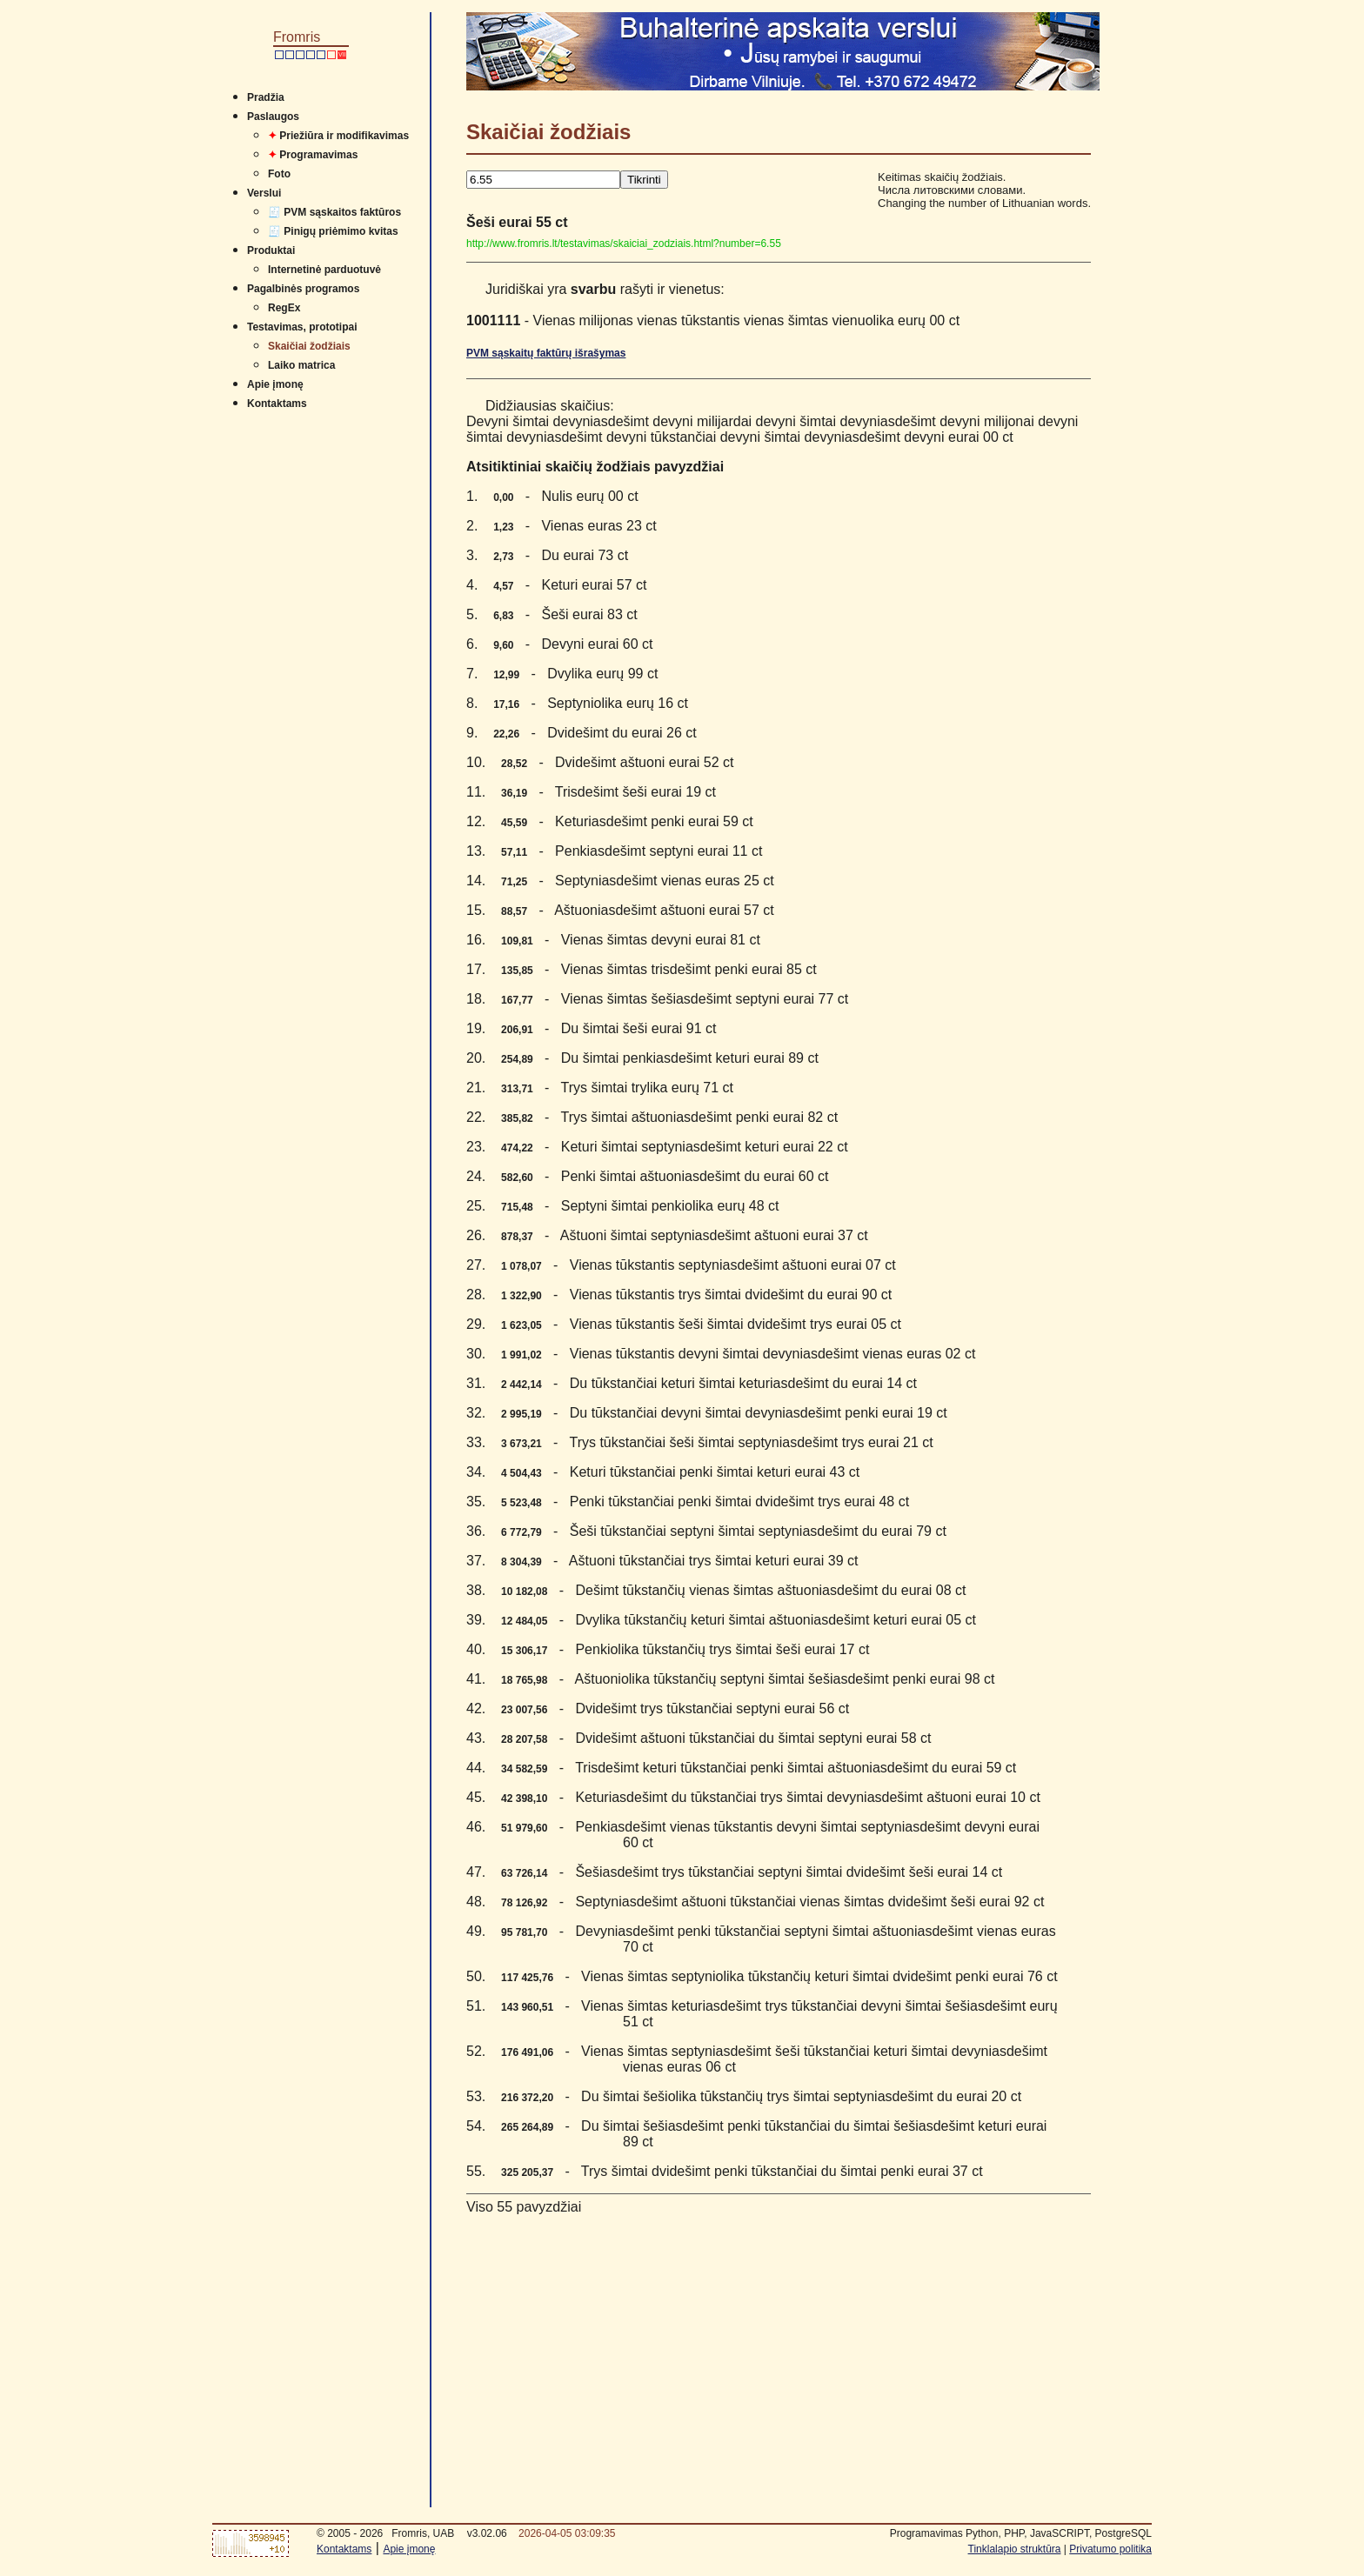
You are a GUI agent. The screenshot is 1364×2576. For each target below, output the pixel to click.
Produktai (271, 250)
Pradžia (265, 97)
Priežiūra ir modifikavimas (338, 136)
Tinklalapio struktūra (1014, 2549)
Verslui (264, 193)
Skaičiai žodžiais (309, 346)
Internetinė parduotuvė (324, 270)
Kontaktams (277, 403)
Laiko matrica (301, 365)
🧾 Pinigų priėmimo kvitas (333, 231)
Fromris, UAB (422, 2533)
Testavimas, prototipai (302, 327)
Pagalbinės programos (303, 289)
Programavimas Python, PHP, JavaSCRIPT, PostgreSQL (1021, 2533)
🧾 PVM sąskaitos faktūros (334, 212)
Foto (279, 174)
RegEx (284, 308)
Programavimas (313, 155)
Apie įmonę (275, 384)
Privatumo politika (1110, 2549)
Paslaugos (273, 116)
